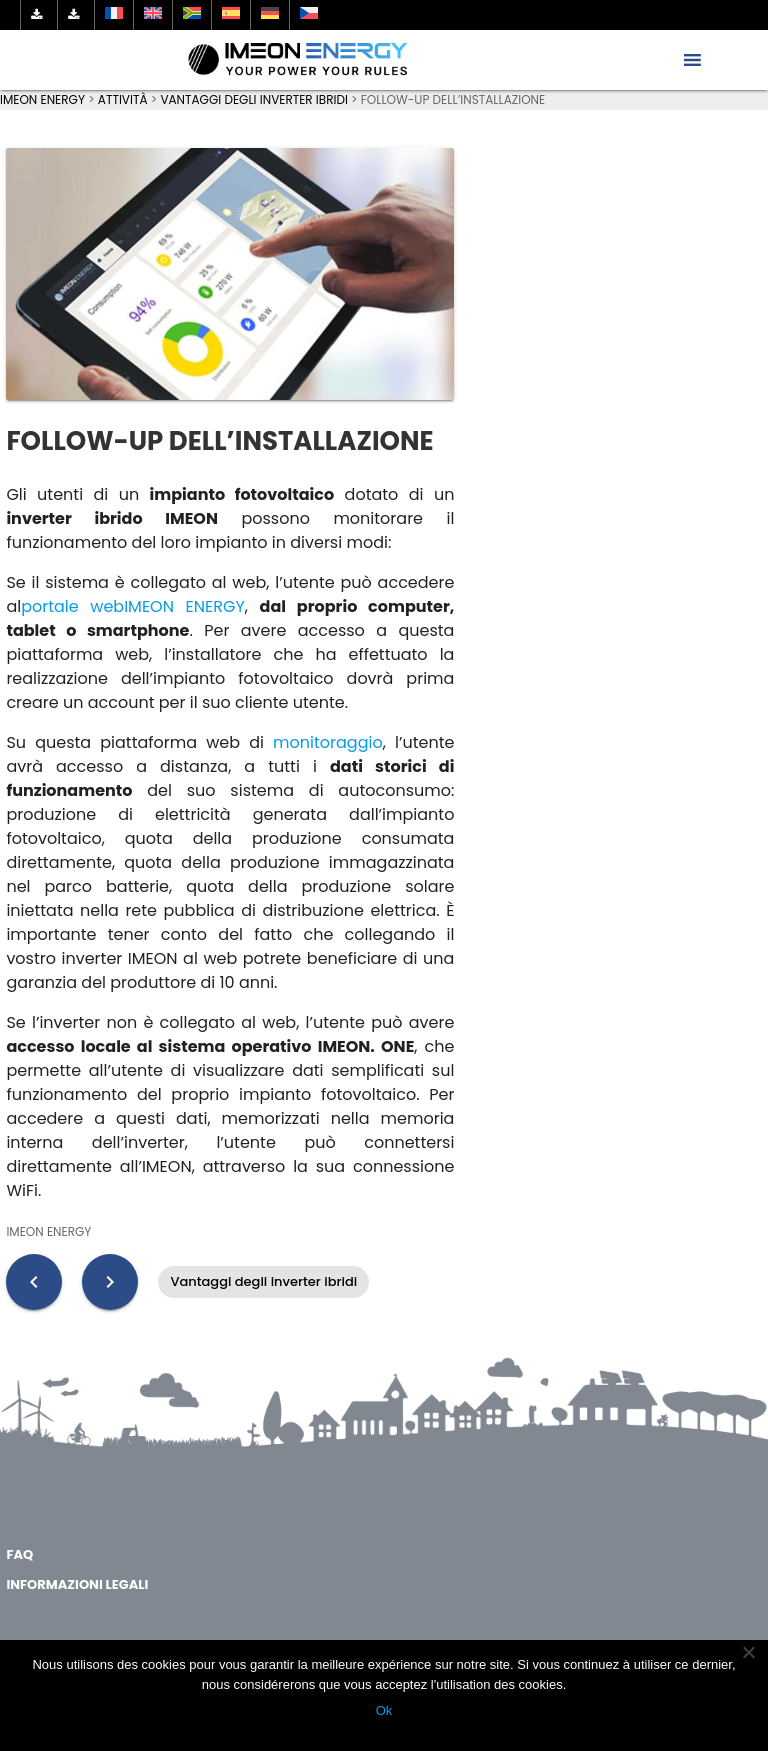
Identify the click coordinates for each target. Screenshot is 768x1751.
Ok (384, 1710)
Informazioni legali (77, 1584)
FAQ (19, 1554)
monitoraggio (328, 742)
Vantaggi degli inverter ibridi (263, 1281)
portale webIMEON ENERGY (133, 606)
